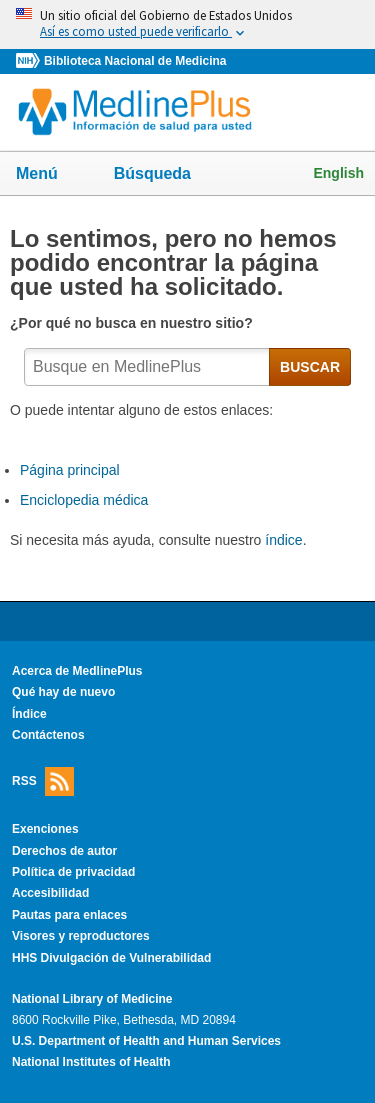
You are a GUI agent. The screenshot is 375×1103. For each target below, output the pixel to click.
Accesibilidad (50, 893)
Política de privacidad (73, 872)
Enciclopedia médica (84, 500)
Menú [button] (50, 175)
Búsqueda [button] (165, 179)
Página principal (70, 470)
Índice (29, 714)
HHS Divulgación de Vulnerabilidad (111, 958)
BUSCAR (310, 367)
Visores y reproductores (81, 936)
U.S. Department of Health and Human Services (146, 1041)
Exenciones (45, 829)
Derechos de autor (64, 851)
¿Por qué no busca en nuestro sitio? (133, 323)
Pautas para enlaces (69, 915)
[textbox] (147, 367)
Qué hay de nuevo (63, 692)
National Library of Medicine (92, 999)
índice (283, 540)
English (338, 173)
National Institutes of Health (91, 1062)
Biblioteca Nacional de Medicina (135, 61)
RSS (43, 781)
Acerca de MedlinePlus (77, 671)
